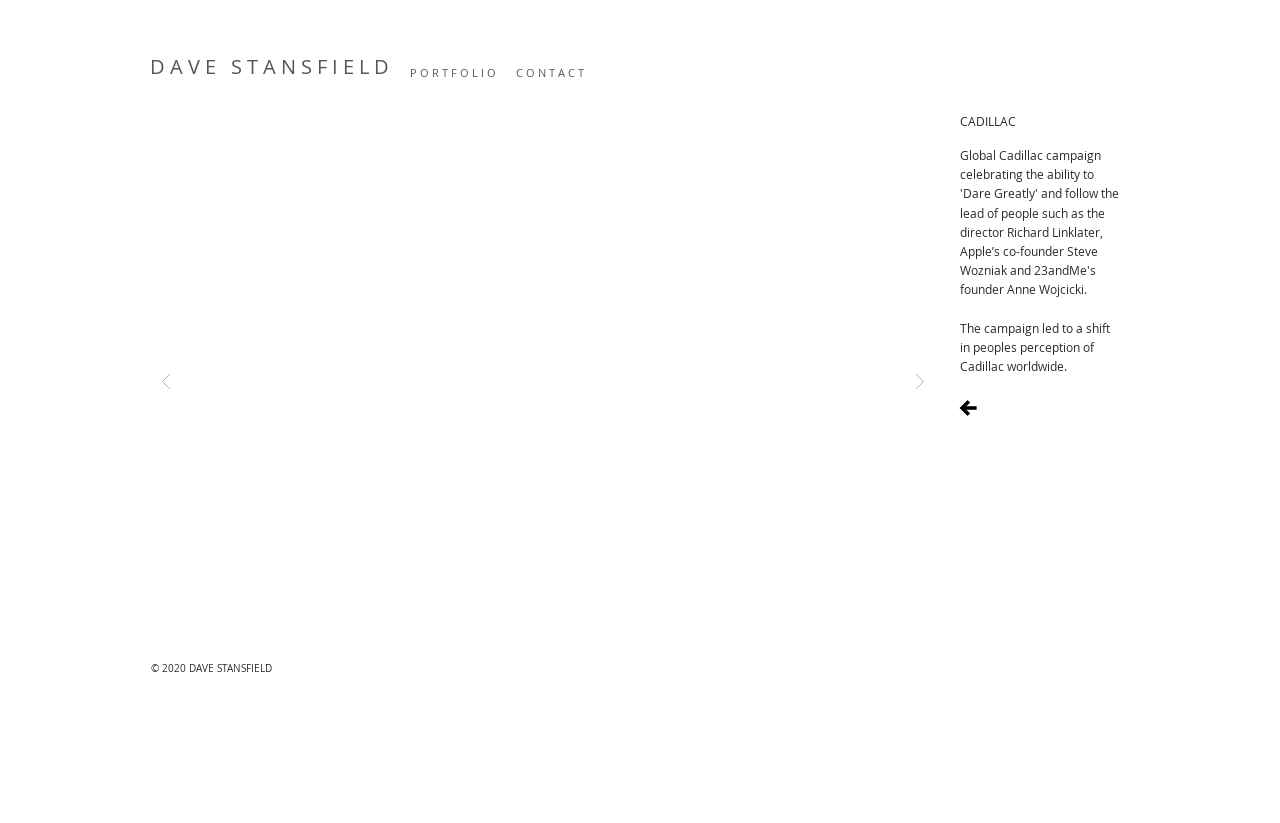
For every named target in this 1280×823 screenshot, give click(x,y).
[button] (543, 381)
